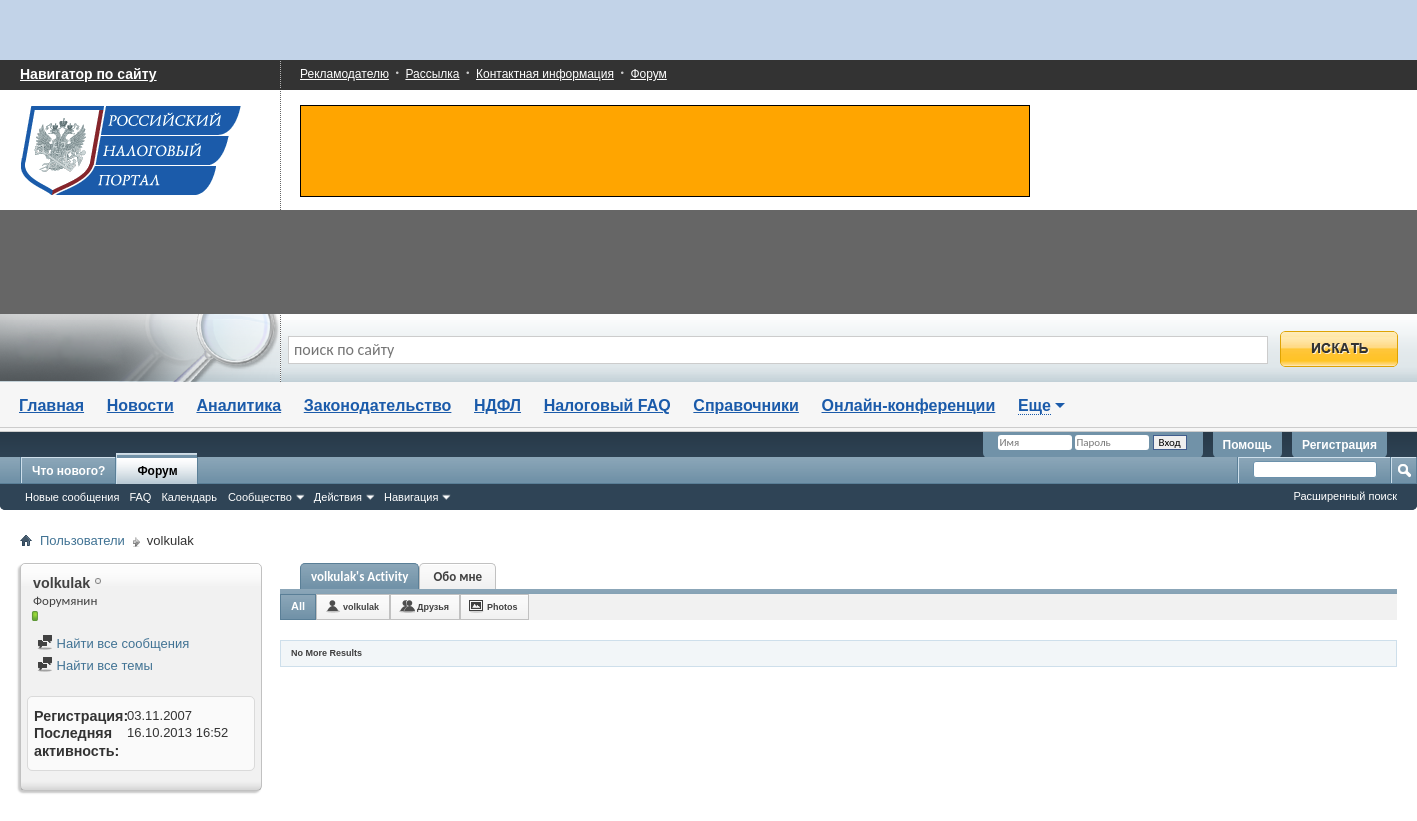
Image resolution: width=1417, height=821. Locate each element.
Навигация (411, 497)
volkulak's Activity (359, 576)
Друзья (433, 607)
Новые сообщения (72, 497)
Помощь (1247, 445)
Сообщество (260, 497)
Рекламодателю (344, 74)
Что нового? (68, 471)
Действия (338, 497)
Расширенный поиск (1345, 496)
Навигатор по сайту (88, 74)
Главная (51, 405)
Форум (648, 74)
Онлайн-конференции (909, 405)
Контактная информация (545, 74)
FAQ (140, 497)
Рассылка (432, 74)
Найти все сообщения (113, 643)
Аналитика (238, 405)
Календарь (189, 497)
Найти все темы (95, 665)
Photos (502, 607)
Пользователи (82, 540)
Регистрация (1339, 445)
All (298, 606)
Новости (140, 405)
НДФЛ (497, 405)
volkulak (361, 607)
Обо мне (458, 576)
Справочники (746, 405)
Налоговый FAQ (607, 405)
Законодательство (378, 405)
